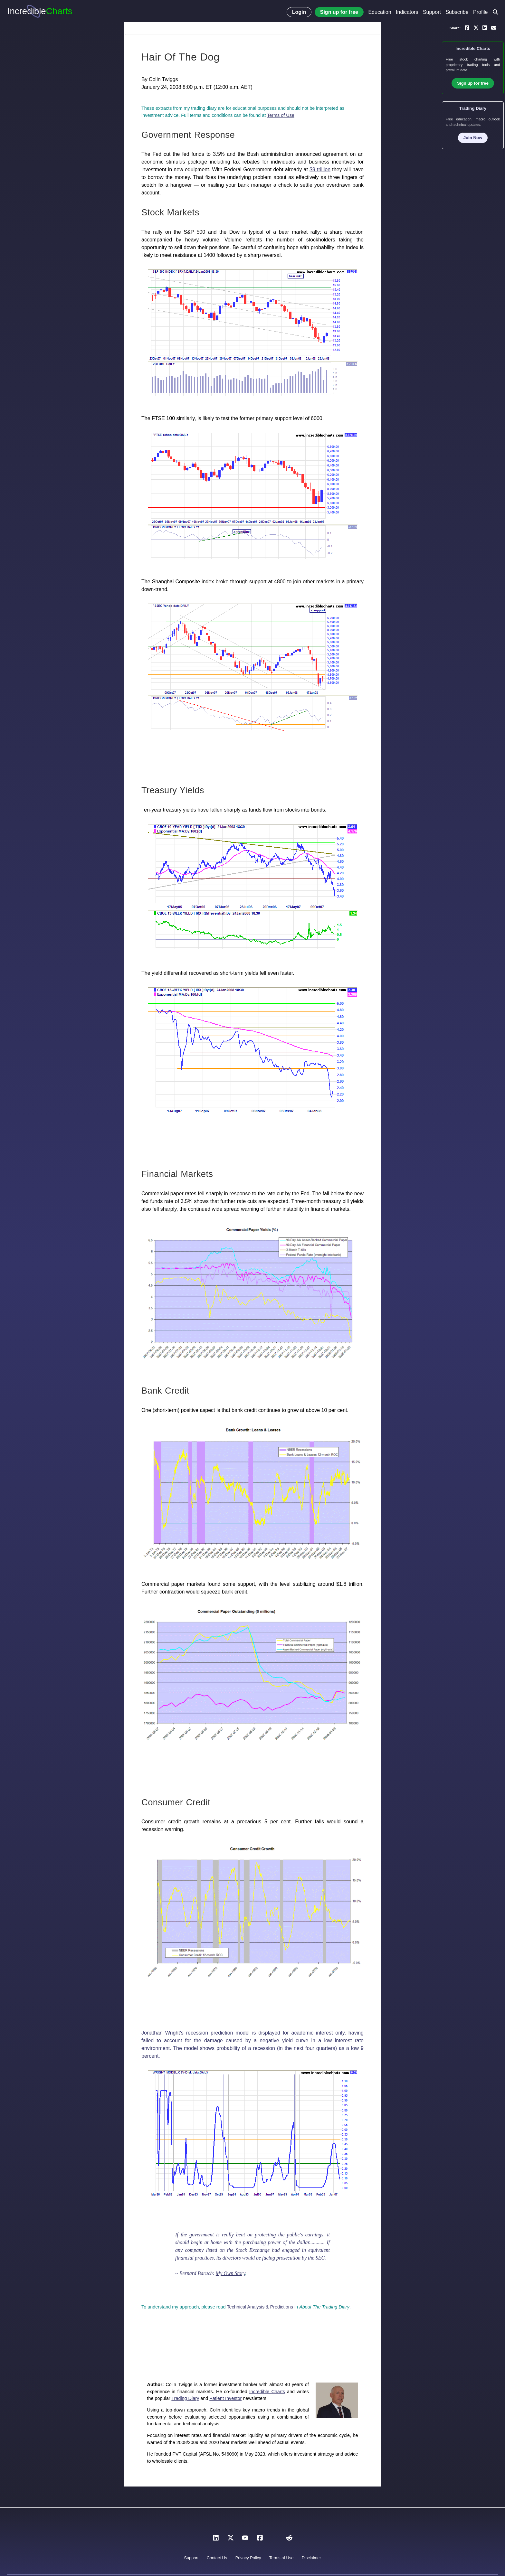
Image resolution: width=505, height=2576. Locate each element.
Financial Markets (177, 1174)
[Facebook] (260, 2539)
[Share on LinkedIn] (484, 27)
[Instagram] (274, 2539)
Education (379, 12)
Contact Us (217, 2557)
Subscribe (456, 12)
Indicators (407, 12)
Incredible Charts (267, 2391)
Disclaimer (311, 2557)
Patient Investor (225, 2398)
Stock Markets (170, 212)
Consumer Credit (175, 1802)
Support (432, 12)
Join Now (472, 137)
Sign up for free (339, 12)
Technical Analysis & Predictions (260, 2306)
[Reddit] (289, 2539)
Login (299, 12)
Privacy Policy (248, 2557)
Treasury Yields (172, 790)
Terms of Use (280, 115)
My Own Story (230, 2273)
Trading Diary (185, 2398)
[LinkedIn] (216, 2539)
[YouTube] (245, 2539)
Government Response (188, 135)
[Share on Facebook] (467, 27)
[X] (230, 2539)
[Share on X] (476, 27)
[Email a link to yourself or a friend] (493, 27)
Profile (480, 12)
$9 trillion (320, 169)
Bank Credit (165, 1391)
